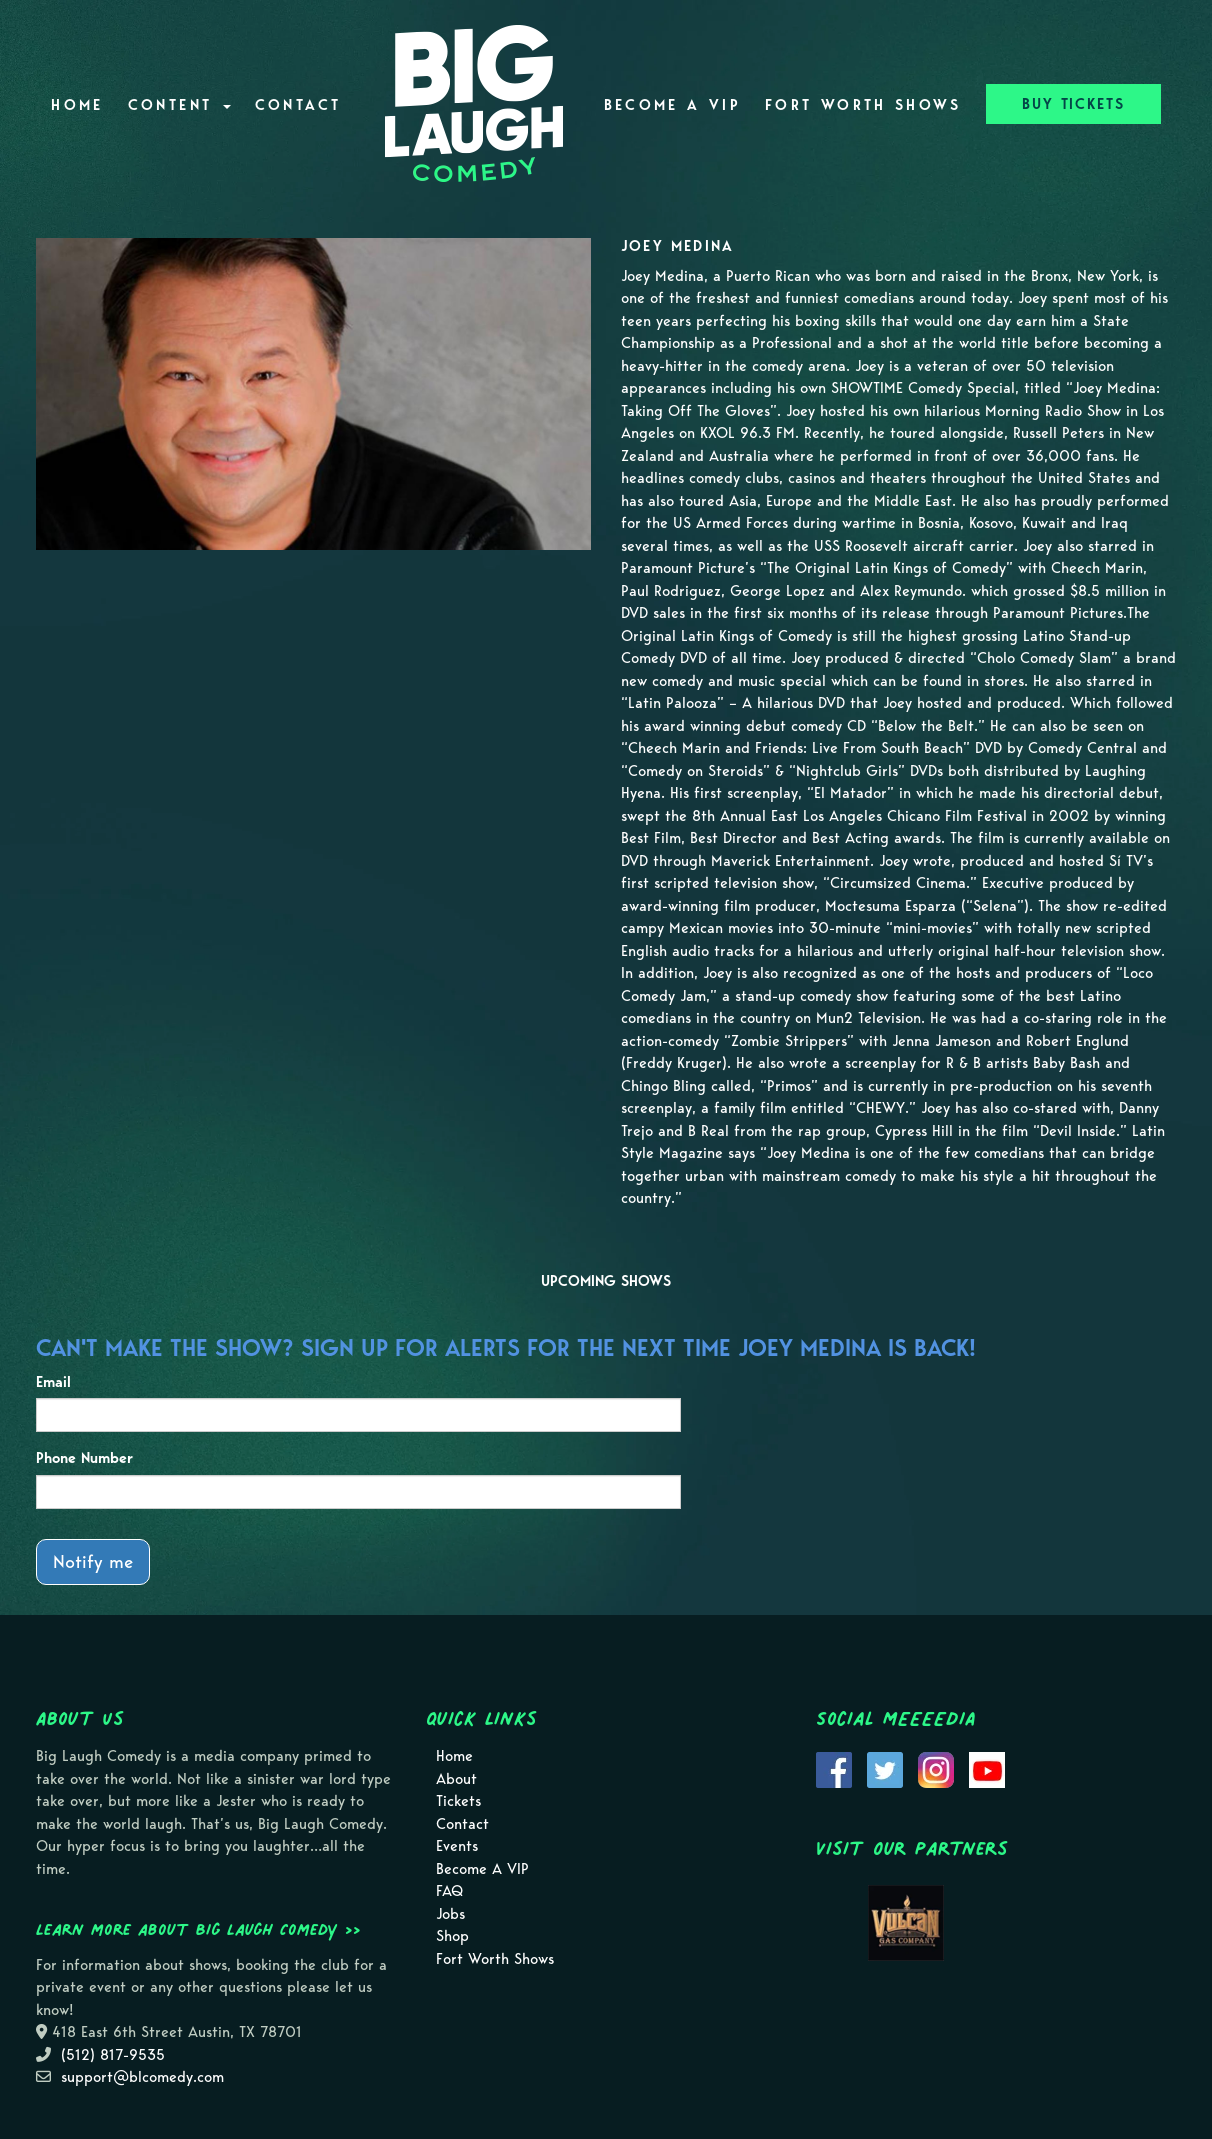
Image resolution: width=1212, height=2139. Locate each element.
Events (457, 1846)
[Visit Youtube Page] (987, 1768)
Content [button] (179, 105)
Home (77, 105)
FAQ (449, 1891)
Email (53, 1382)
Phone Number (84, 1458)
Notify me (93, 1561)
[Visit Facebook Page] (834, 1768)
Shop (452, 1936)
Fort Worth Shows (863, 105)
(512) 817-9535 (113, 2055)
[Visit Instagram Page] (936, 1768)
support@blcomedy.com (142, 2077)
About (456, 1779)
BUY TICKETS (1073, 104)
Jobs (450, 1914)
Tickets (458, 1801)
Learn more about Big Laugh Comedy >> (198, 1929)
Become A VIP (672, 105)
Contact (298, 105)
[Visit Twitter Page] (885, 1768)
